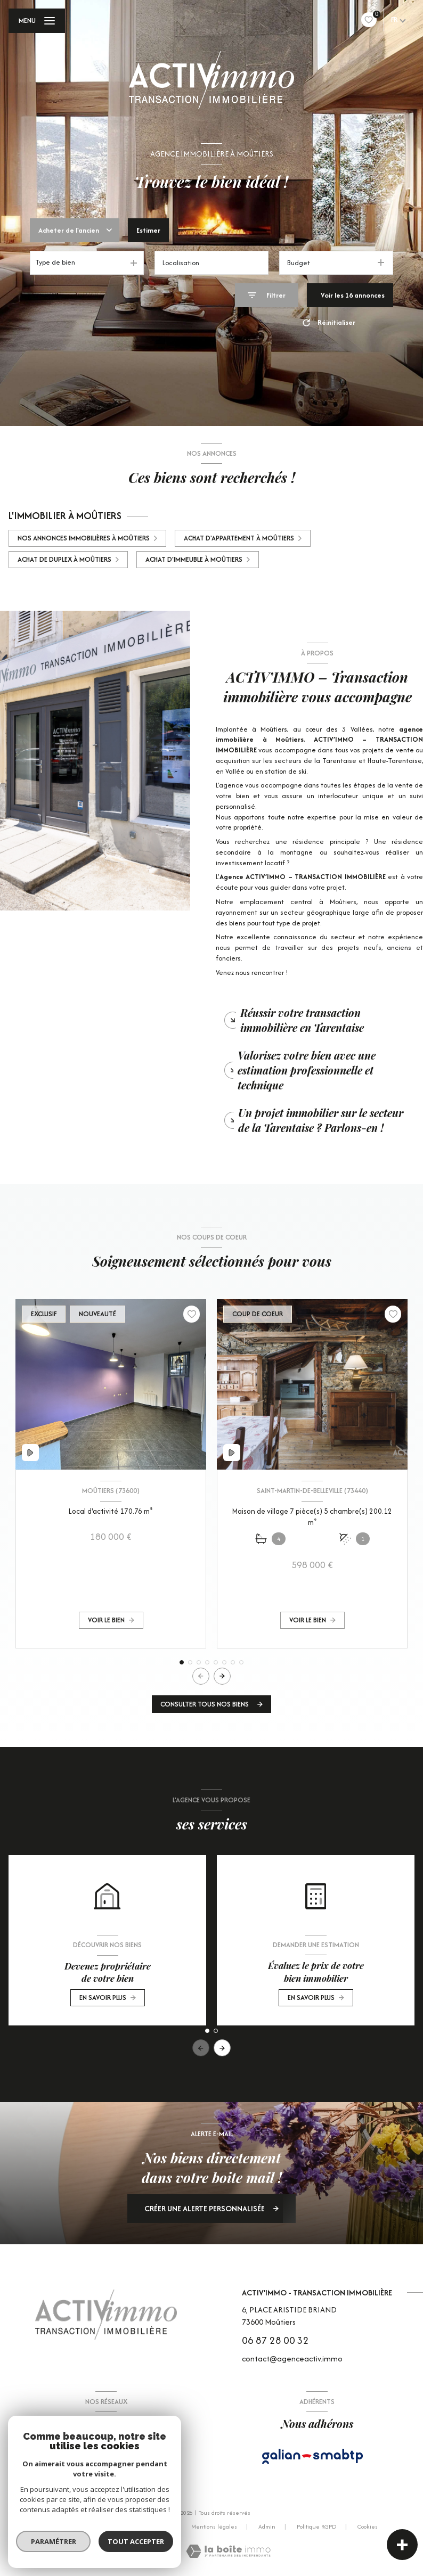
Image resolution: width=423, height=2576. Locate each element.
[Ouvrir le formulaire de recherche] (266, 295)
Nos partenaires (149, 2526)
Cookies (367, 2527)
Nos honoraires (87, 2526)
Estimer (148, 230)
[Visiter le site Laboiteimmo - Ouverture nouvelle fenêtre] (228, 2551)
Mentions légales (214, 2526)
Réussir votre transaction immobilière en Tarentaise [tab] (302, 1020)
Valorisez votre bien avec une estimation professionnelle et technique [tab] (307, 1070)
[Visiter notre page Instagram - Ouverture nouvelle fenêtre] (118, 2457)
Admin (266, 2526)
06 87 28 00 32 (275, 2340)
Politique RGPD (316, 2526)
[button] (222, 1676)
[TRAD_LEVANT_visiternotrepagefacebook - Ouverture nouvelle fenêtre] (93, 2457)
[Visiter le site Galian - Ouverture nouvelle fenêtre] (312, 2456)
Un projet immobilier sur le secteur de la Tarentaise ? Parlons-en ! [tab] (320, 1120)
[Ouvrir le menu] (37, 21)
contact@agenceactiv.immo (292, 2358)
